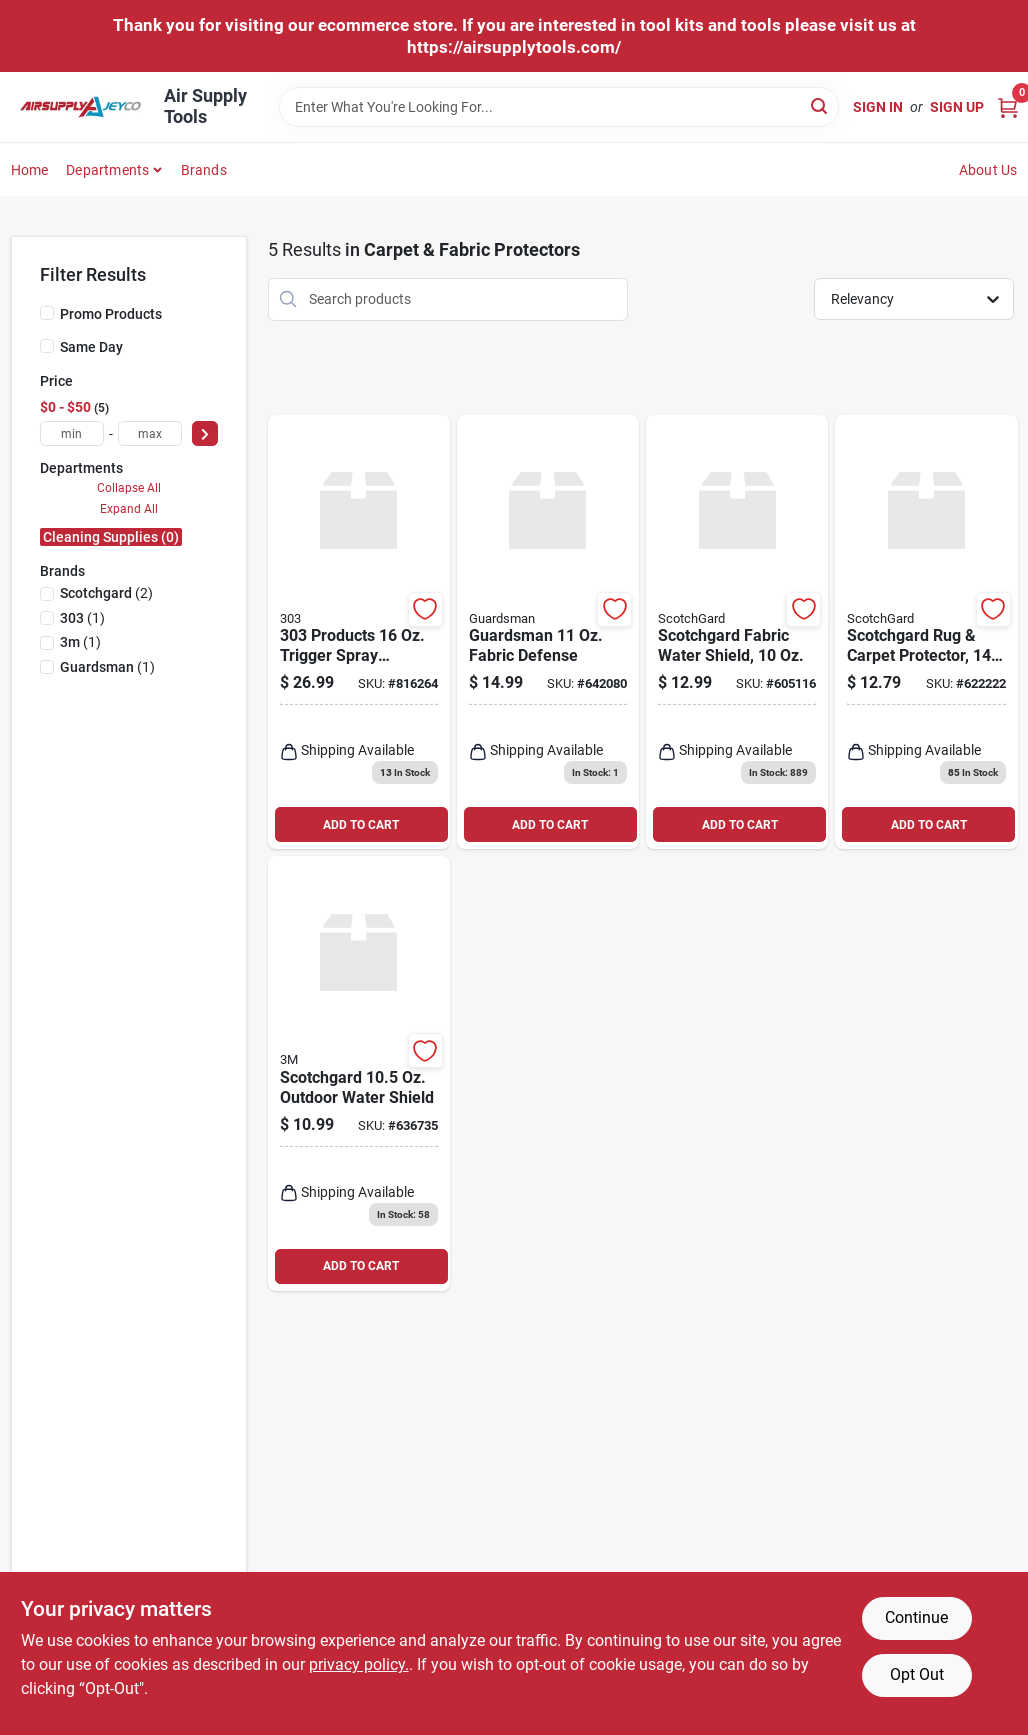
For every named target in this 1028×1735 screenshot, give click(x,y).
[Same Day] (47, 346)
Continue (916, 1617)
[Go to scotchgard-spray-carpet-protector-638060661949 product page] (926, 632)
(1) (82, 618)
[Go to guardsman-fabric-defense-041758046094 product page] (548, 632)
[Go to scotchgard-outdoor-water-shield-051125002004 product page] (359, 1073)
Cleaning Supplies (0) (111, 537)
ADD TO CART (361, 825)
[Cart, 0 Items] (1008, 107)
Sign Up (957, 107)
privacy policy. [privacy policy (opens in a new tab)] (359, 1664)
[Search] (820, 105)
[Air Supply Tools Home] (81, 107)
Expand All (129, 509)
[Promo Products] (47, 313)
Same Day (91, 347)
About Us (988, 170)
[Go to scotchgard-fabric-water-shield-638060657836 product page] (737, 632)
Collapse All (129, 488)
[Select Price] (205, 433)
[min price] (72, 433)
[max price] (150, 433)
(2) (106, 593)
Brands (204, 170)
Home (30, 170)
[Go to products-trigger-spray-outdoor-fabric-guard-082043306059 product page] (359, 632)
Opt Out (917, 1674)
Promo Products (111, 314)
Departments (107, 170)
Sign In (878, 107)
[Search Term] (559, 107)
